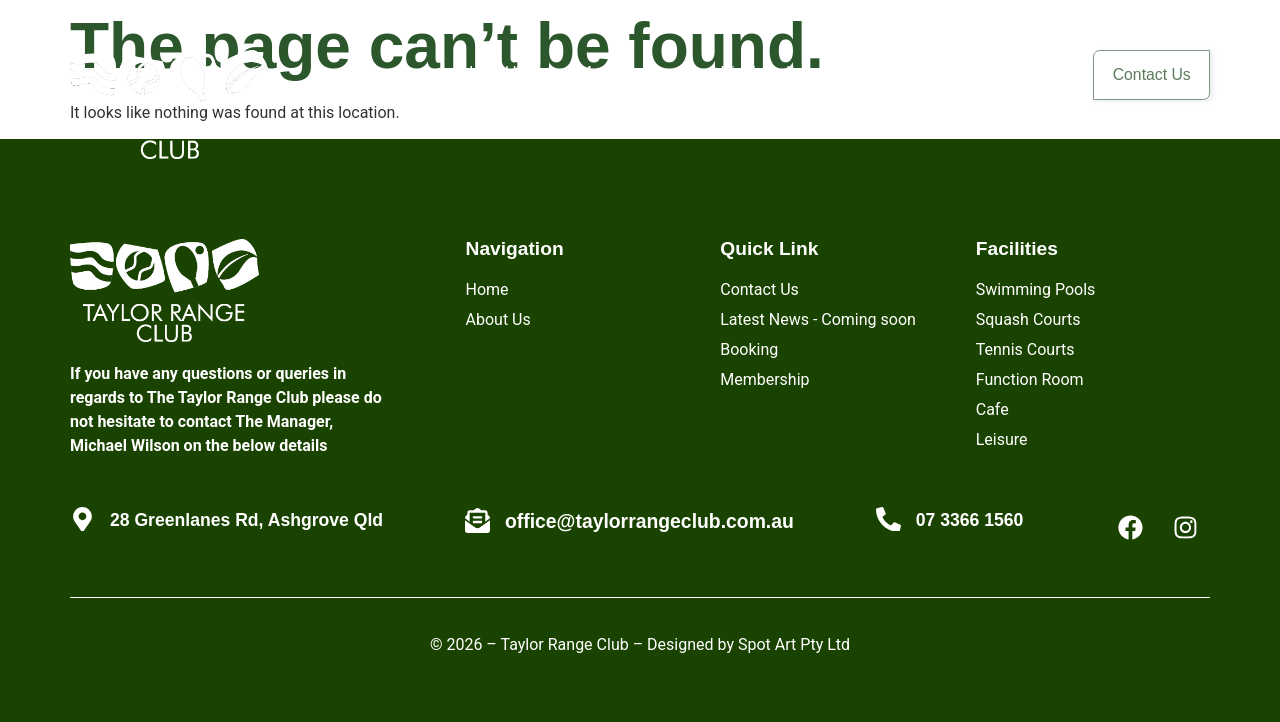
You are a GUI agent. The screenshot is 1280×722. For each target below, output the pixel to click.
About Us (472, 72)
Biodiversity (742, 72)
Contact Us (1142, 78)
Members (1001, 72)
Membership (603, 72)
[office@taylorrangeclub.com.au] (477, 520)
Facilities (875, 72)
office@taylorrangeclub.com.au (649, 521)
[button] (875, 73)
